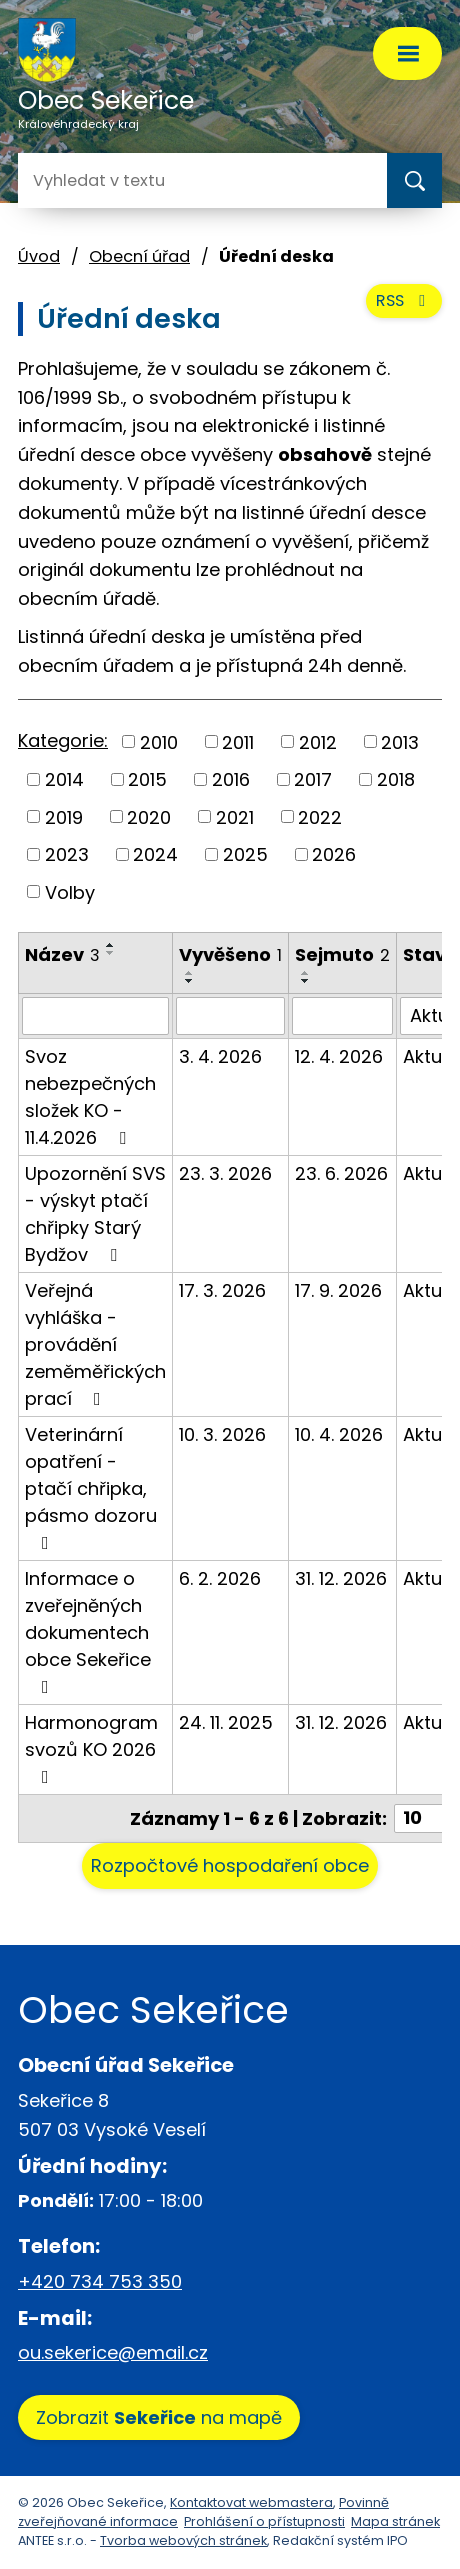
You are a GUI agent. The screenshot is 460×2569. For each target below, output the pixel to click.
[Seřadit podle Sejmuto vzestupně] (306, 973)
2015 (147, 779)
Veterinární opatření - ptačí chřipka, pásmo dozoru (91, 1487)
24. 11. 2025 (226, 1722)
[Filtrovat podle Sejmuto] (342, 1016)
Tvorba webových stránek (183, 2540)
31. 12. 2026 (341, 1578)
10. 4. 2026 (339, 1434)
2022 (320, 816)
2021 (235, 816)
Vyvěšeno (230, 954)
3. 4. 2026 (220, 1056)
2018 (396, 779)
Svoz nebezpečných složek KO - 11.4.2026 (90, 1097)
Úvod (39, 256)
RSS (404, 300)
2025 (245, 854)
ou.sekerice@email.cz (113, 2352)
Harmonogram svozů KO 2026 (91, 1748)
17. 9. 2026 (338, 1290)
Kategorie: (63, 740)
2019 (64, 816)
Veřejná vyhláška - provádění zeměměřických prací (95, 1344)
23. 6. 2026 (341, 1173)
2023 (67, 854)
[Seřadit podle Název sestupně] (111, 953)
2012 (318, 741)
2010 (159, 741)
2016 (231, 779)
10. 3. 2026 (222, 1434)
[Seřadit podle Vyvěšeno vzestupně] (190, 973)
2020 (149, 816)
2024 (155, 854)
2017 (313, 779)
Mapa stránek (395, 2521)
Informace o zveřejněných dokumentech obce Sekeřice (88, 1631)
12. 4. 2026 (339, 1056)
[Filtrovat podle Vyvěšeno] (230, 1016)
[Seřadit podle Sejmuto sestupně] (306, 981)
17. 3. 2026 (222, 1290)
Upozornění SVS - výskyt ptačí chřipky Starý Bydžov (95, 1214)
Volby (70, 891)
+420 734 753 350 (100, 2281)
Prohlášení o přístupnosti (264, 2521)
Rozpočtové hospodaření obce (230, 1865)
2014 (64, 779)
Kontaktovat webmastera (251, 2502)
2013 (400, 741)
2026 (334, 854)
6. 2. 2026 (220, 1578)
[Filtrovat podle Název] (95, 1016)
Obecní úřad (139, 256)
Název (62, 954)
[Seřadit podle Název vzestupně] (111, 945)
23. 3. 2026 (225, 1173)
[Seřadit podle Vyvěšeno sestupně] (190, 981)
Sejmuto (342, 954)
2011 (238, 741)
